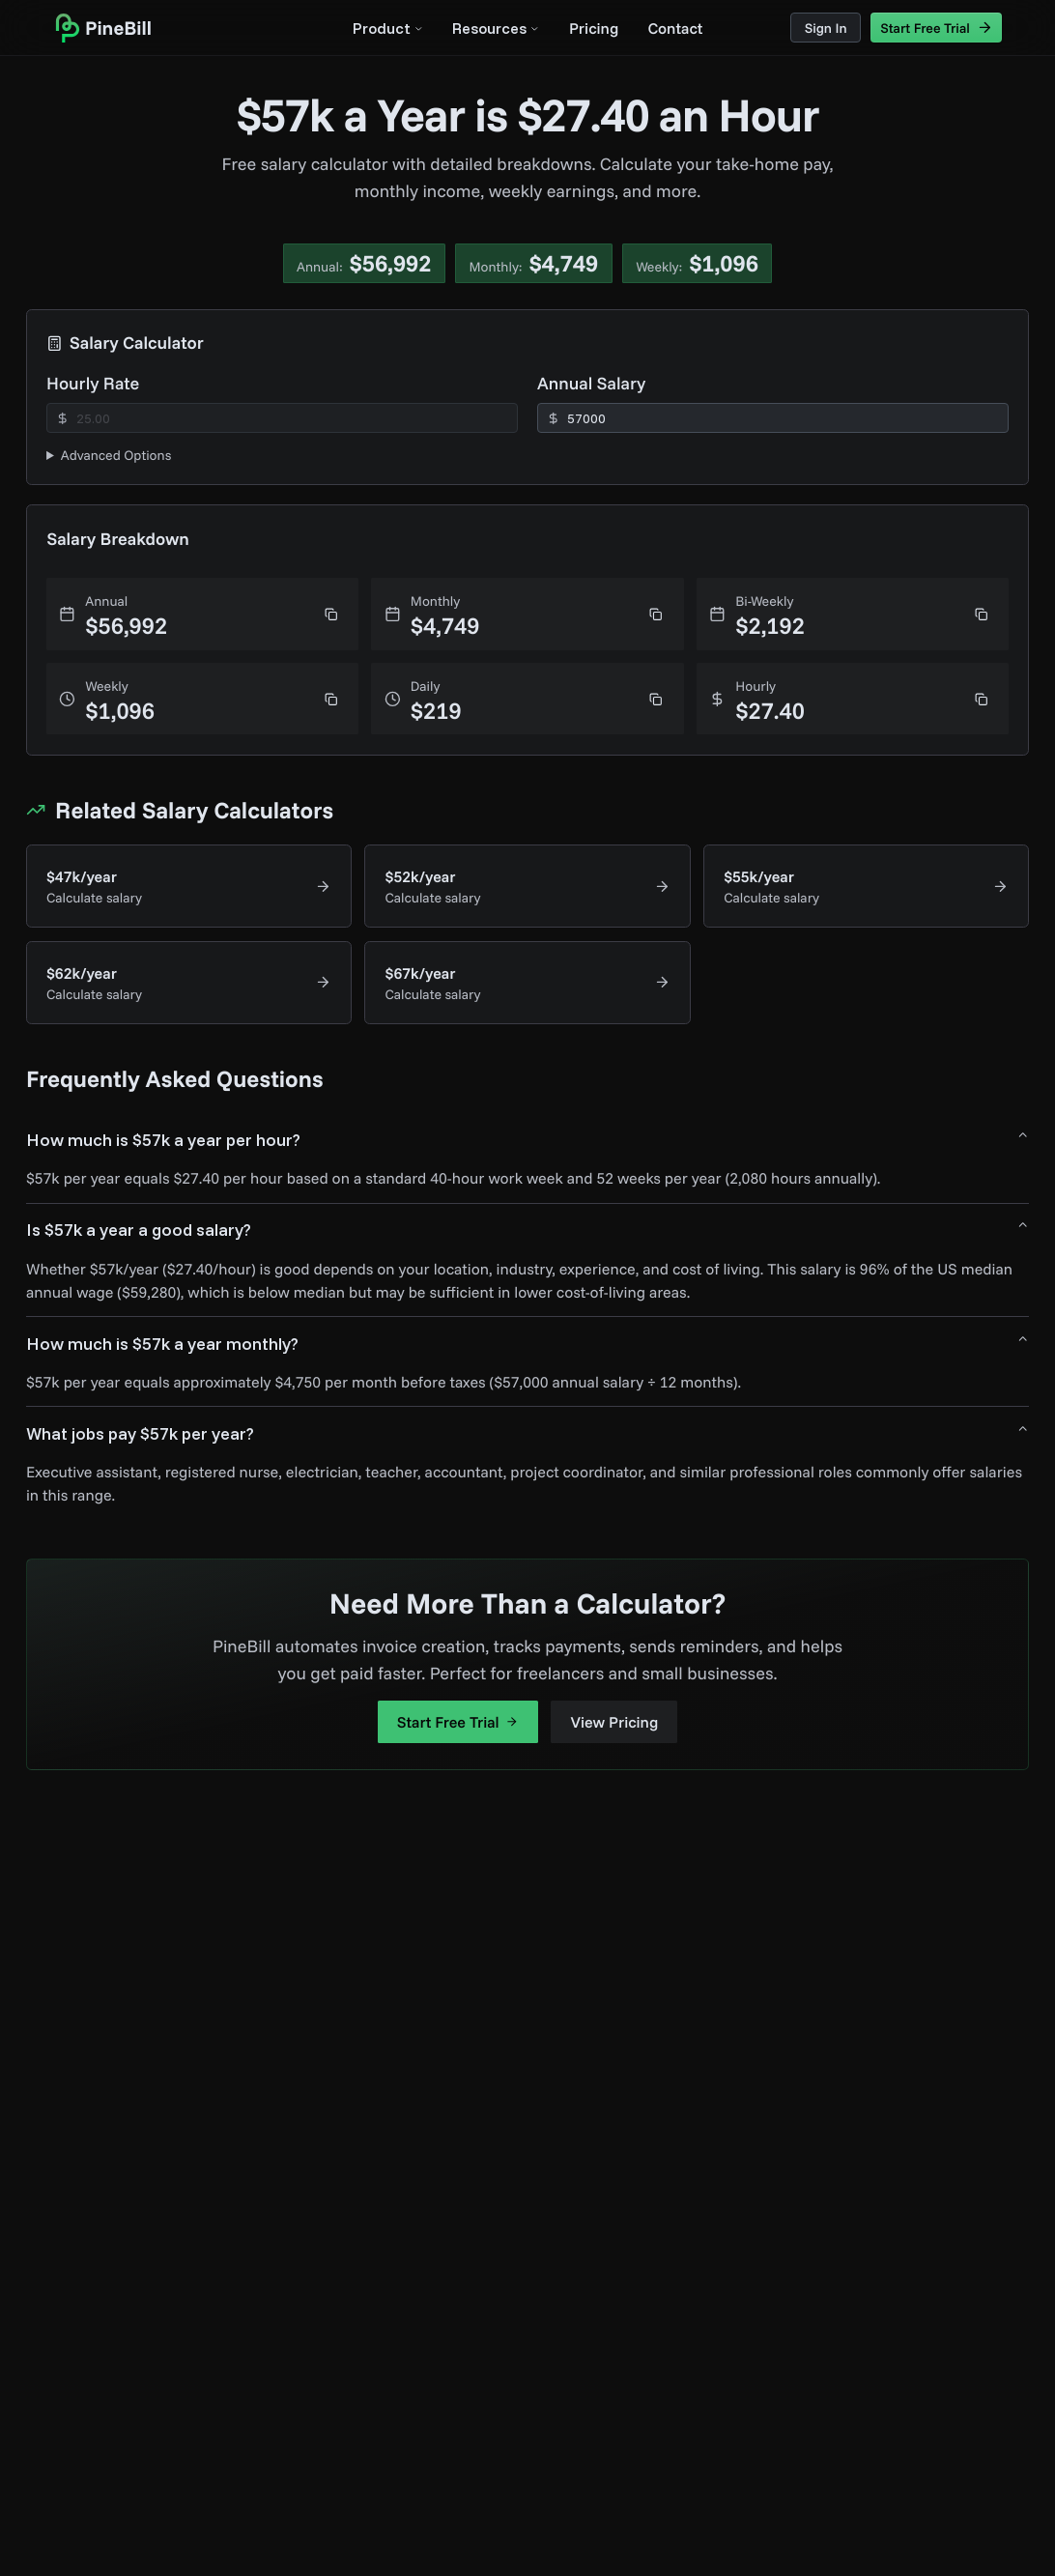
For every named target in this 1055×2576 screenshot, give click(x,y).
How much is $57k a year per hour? (527, 1140)
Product (388, 28)
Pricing (593, 28)
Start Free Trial (458, 1722)
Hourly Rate (92, 383)
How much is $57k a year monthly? (527, 1342)
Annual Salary (591, 383)
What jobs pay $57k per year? (527, 1433)
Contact (674, 28)
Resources (495, 28)
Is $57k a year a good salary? (527, 1229)
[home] (102, 28)
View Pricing (615, 1722)
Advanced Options (116, 455)
